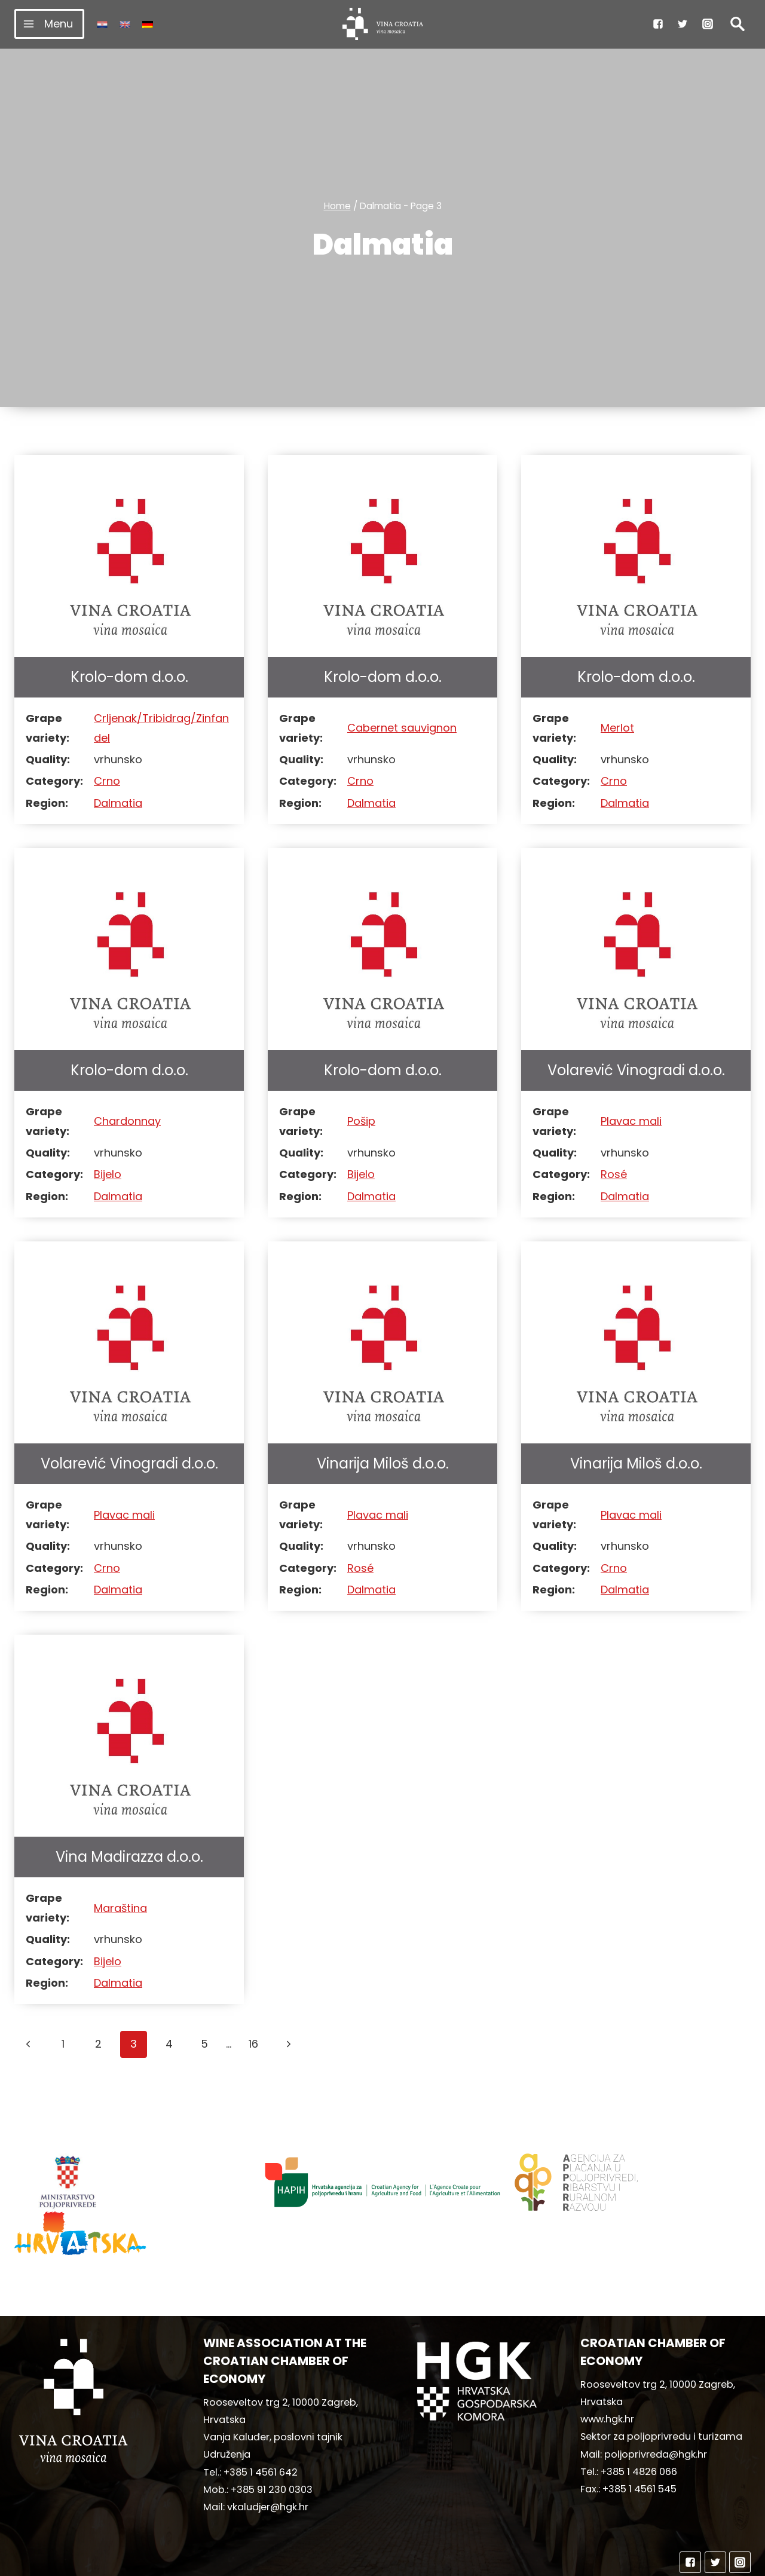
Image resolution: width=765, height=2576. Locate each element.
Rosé (614, 1174)
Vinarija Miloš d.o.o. (383, 1463)
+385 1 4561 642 (261, 2427)
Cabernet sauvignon (402, 727)
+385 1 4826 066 (639, 2426)
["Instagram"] (707, 24)
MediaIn (482, 2561)
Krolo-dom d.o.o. (129, 677)
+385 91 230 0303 (272, 2444)
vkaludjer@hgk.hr (267, 2461)
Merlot (617, 727)
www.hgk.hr (607, 2374)
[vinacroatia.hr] (382, 24)
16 (253, 2043)
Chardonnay (127, 1120)
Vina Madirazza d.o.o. (129, 1857)
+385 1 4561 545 (639, 2443)
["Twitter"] (682, 24)
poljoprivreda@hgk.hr (655, 2409)
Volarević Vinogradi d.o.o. (636, 1070)
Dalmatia (118, 803)
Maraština (120, 1908)
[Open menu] (49, 23)
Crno (107, 780)
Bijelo (107, 1174)
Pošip (361, 1120)
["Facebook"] (658, 24)
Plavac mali (631, 1120)
